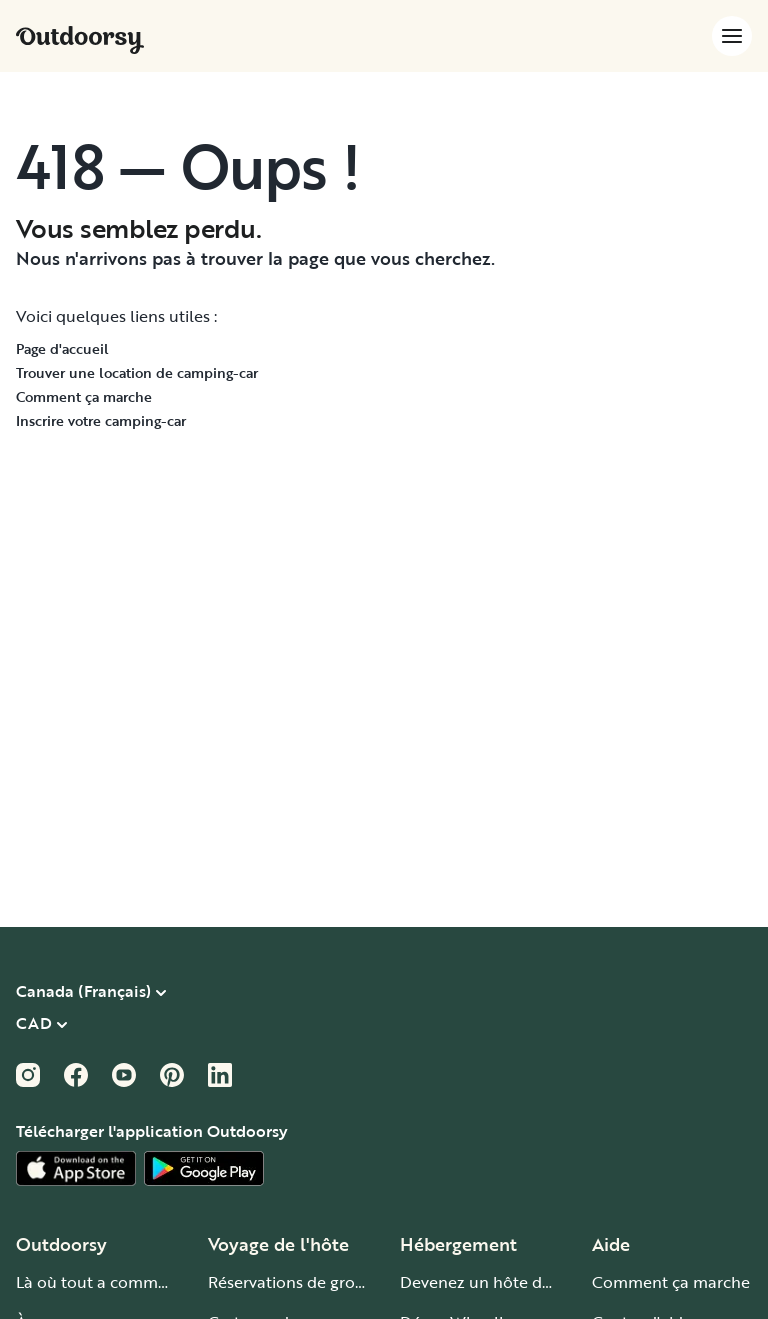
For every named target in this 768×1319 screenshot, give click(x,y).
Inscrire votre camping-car (101, 420)
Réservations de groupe (296, 1282)
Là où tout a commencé (105, 1282)
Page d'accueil (62, 348)
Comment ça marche (84, 396)
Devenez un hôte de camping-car (524, 1282)
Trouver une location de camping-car (137, 372)
